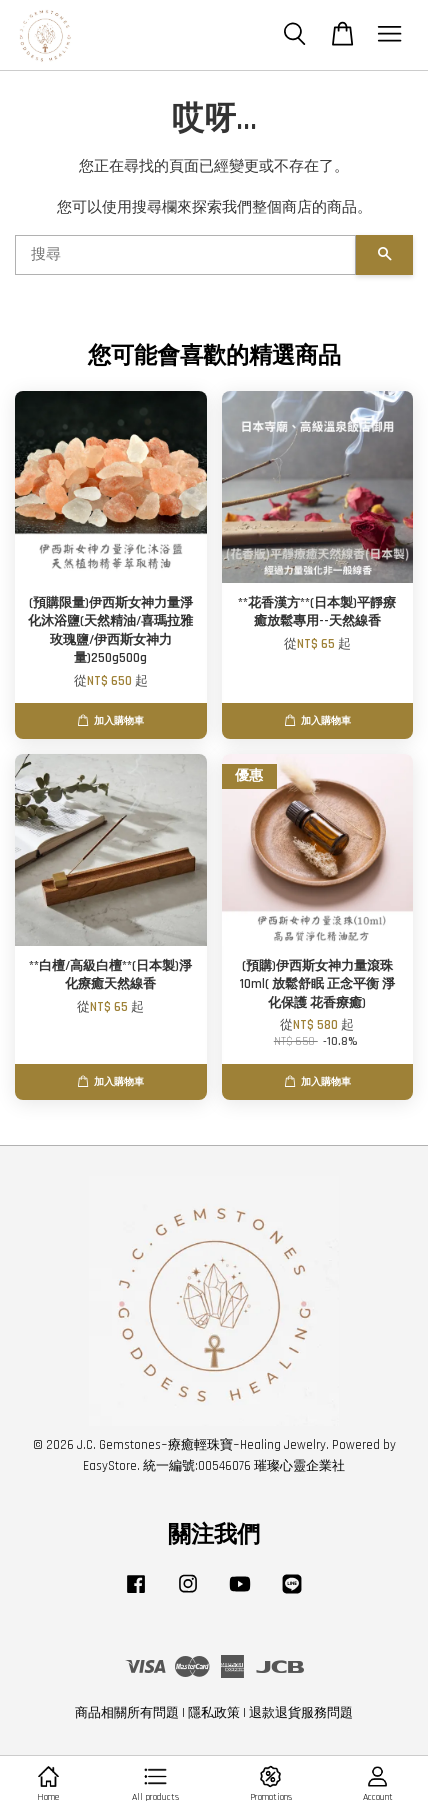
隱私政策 (214, 1713)
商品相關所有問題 (127, 1713)
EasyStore (110, 1466)
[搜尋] (185, 255)
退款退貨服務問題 (301, 1713)
